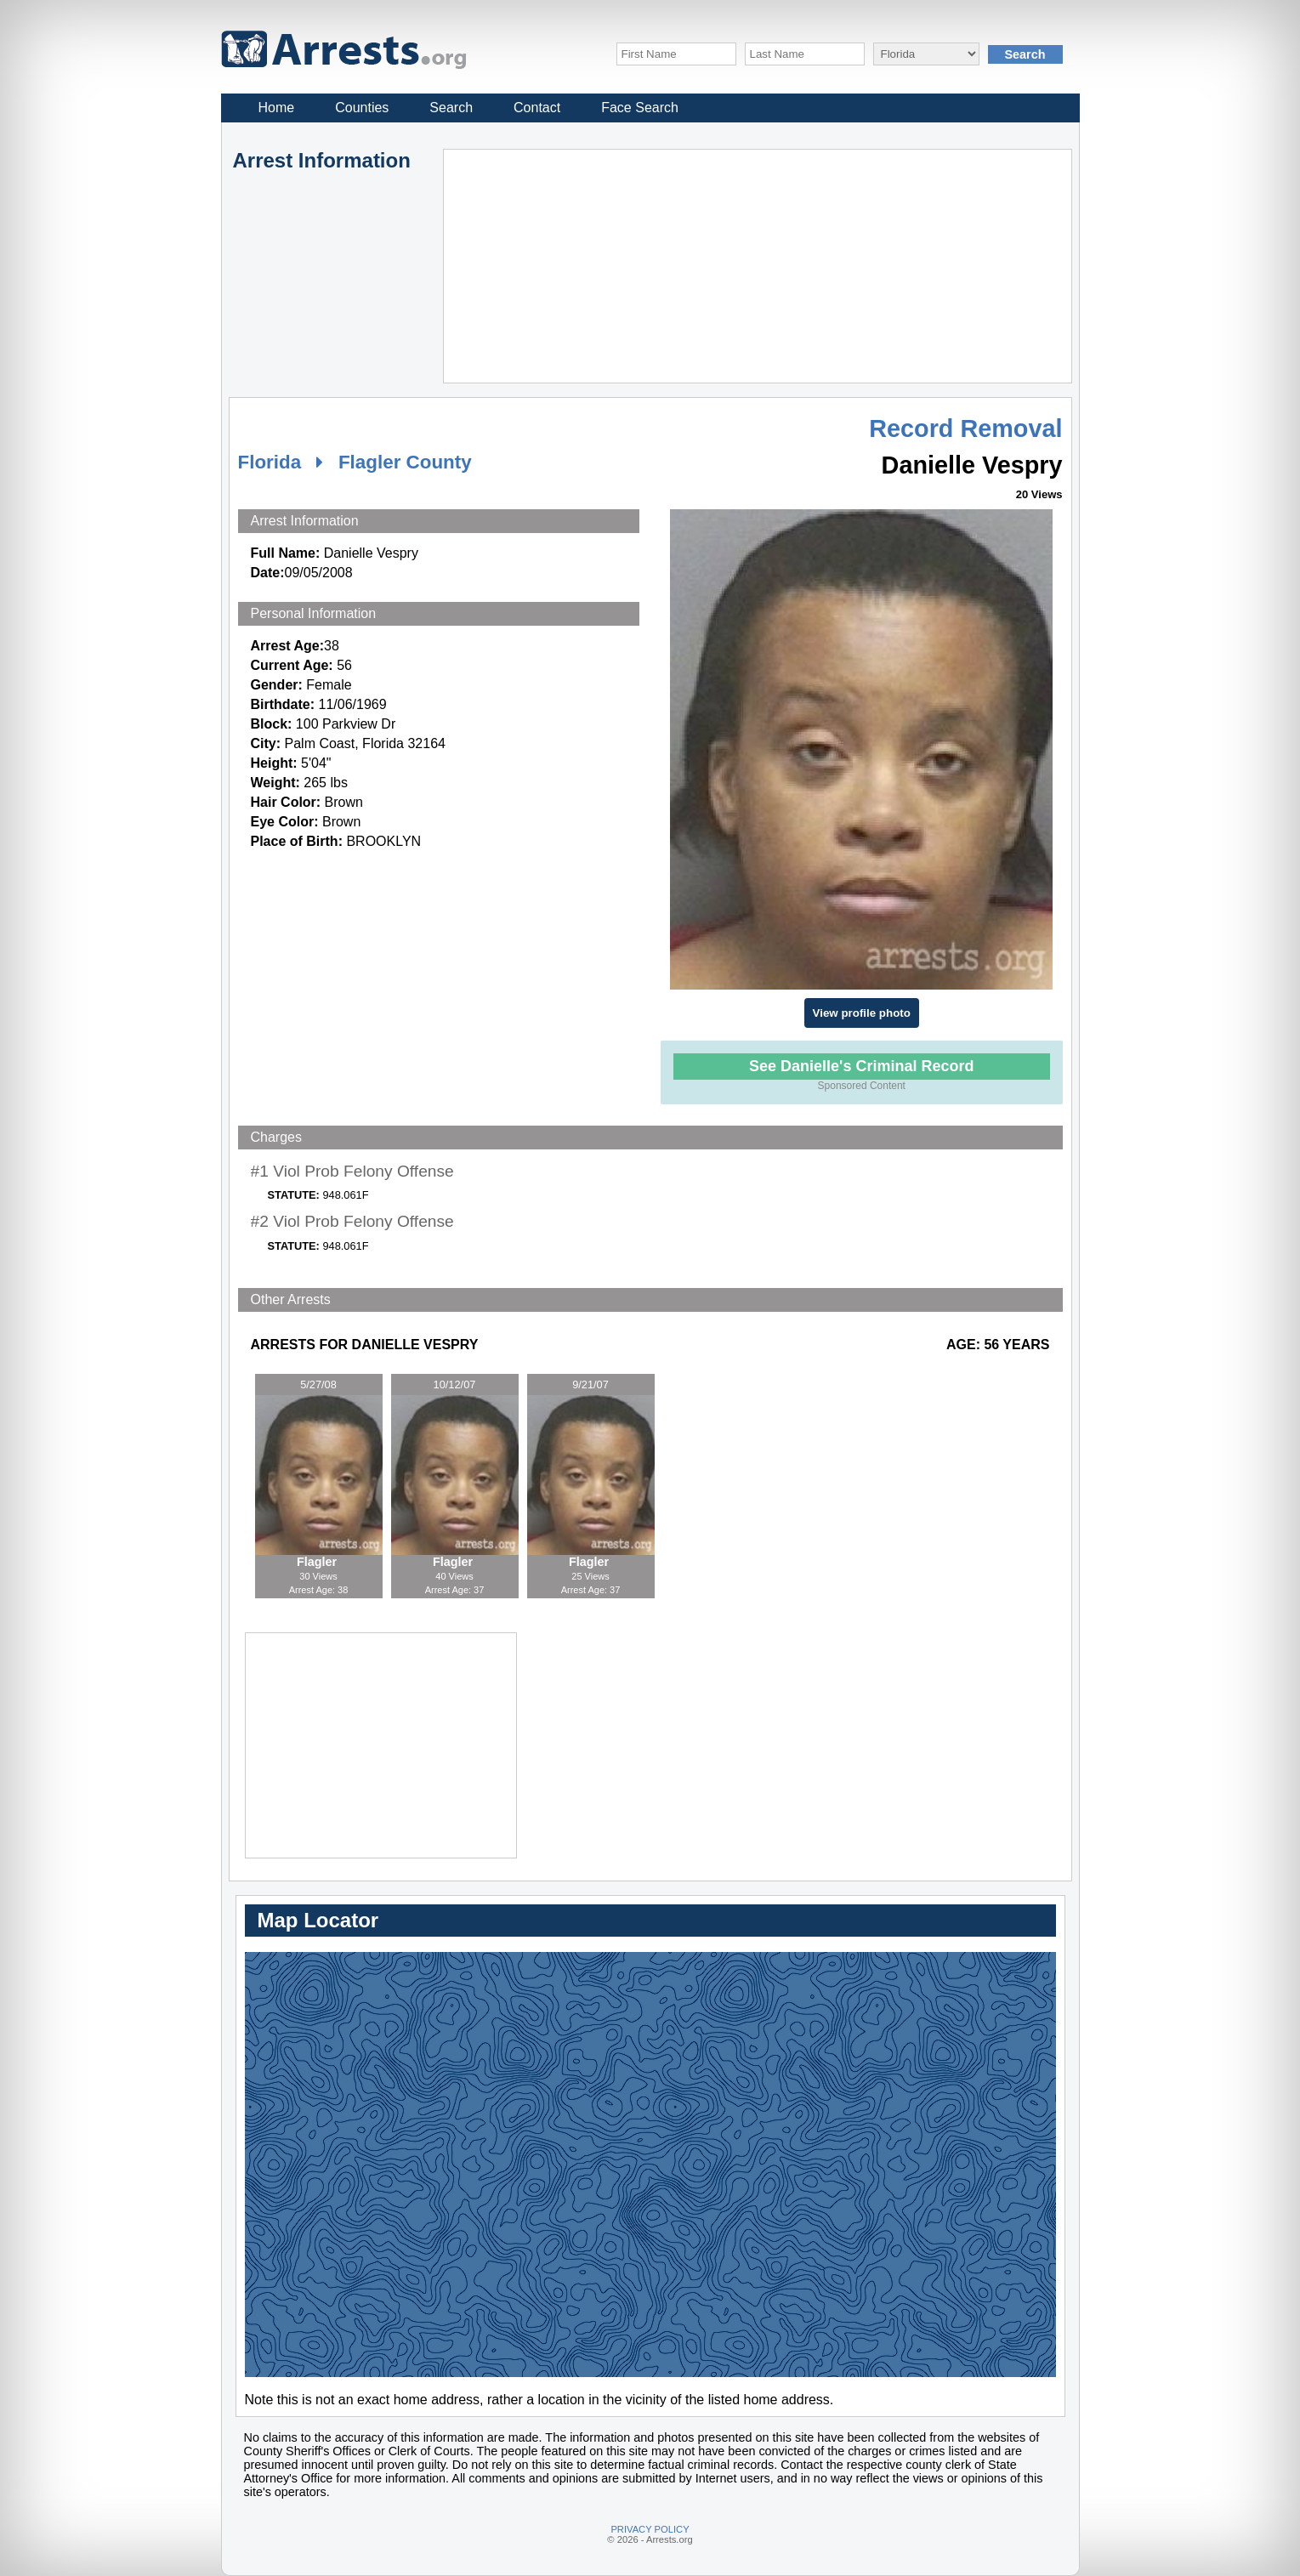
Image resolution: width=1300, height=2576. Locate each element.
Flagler (318, 1562)
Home (276, 107)
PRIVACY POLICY (649, 2529)
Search (451, 107)
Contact (537, 107)
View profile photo (862, 1013)
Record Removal (965, 428)
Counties (362, 107)
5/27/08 (318, 1384)
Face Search (639, 107)
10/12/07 (455, 1384)
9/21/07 (590, 1384)
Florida (270, 462)
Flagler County (405, 462)
